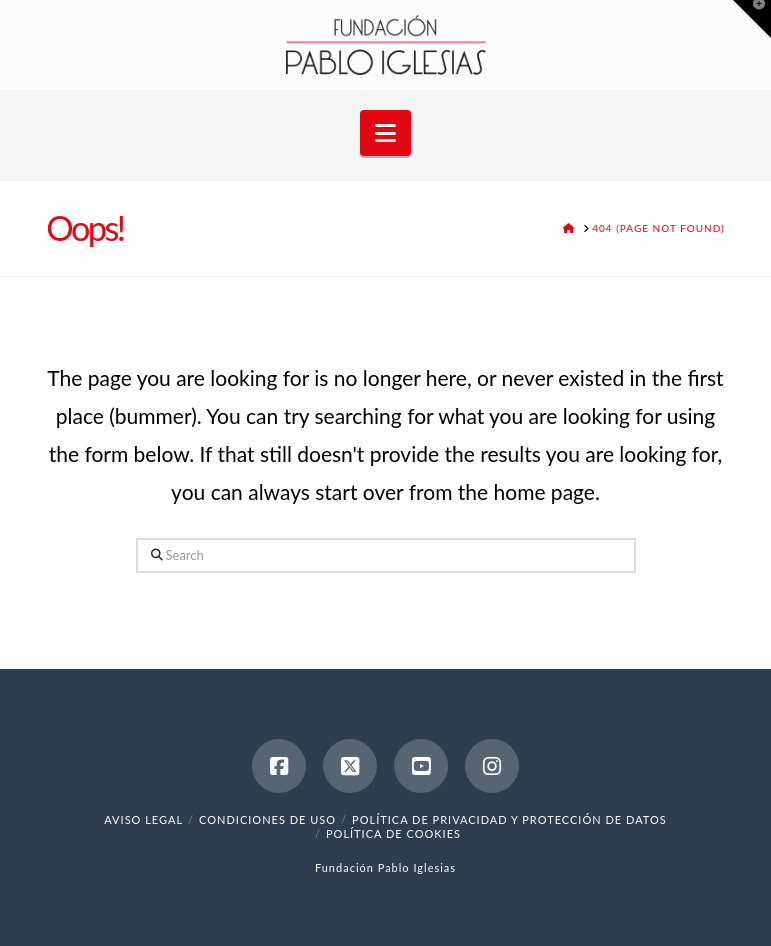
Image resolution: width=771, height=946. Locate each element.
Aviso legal (143, 819)
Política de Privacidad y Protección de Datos (509, 819)
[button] (385, 133)
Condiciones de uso (267, 819)
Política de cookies (393, 833)
